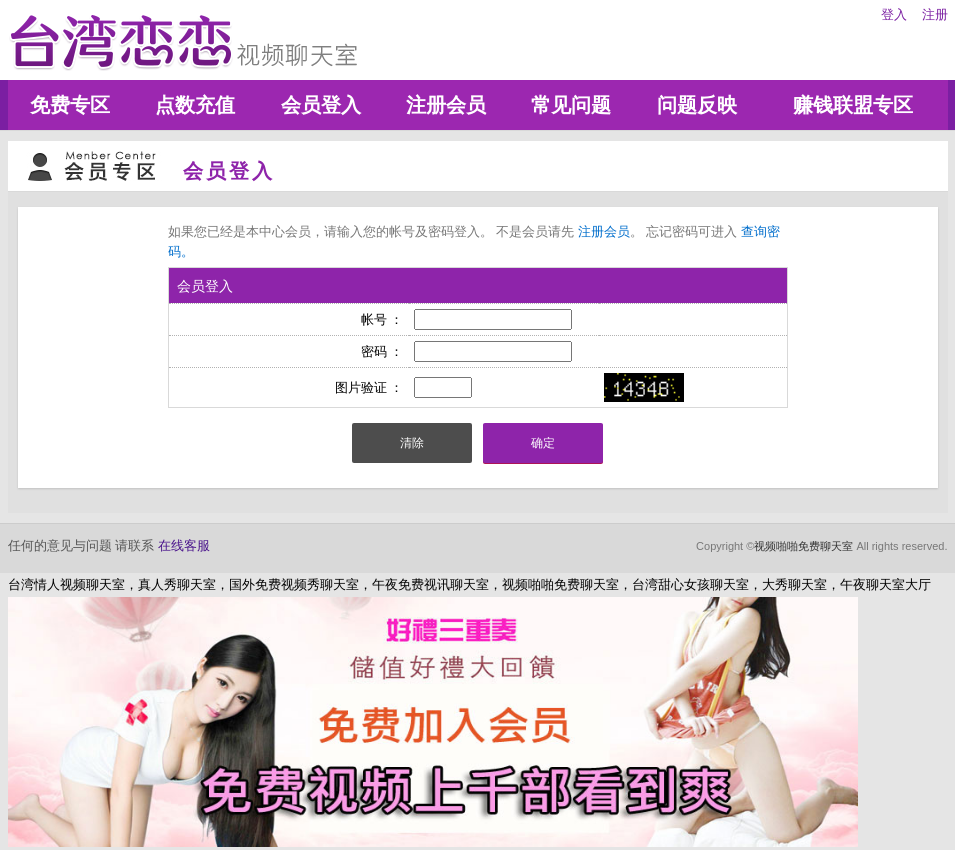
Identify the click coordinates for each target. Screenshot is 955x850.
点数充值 (195, 105)
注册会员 (446, 105)
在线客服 (184, 545)
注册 (935, 14)
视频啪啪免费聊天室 (803, 546)
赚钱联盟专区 (853, 105)
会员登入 (321, 105)
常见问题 (571, 105)
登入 (894, 14)
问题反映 (697, 105)
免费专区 (70, 105)
